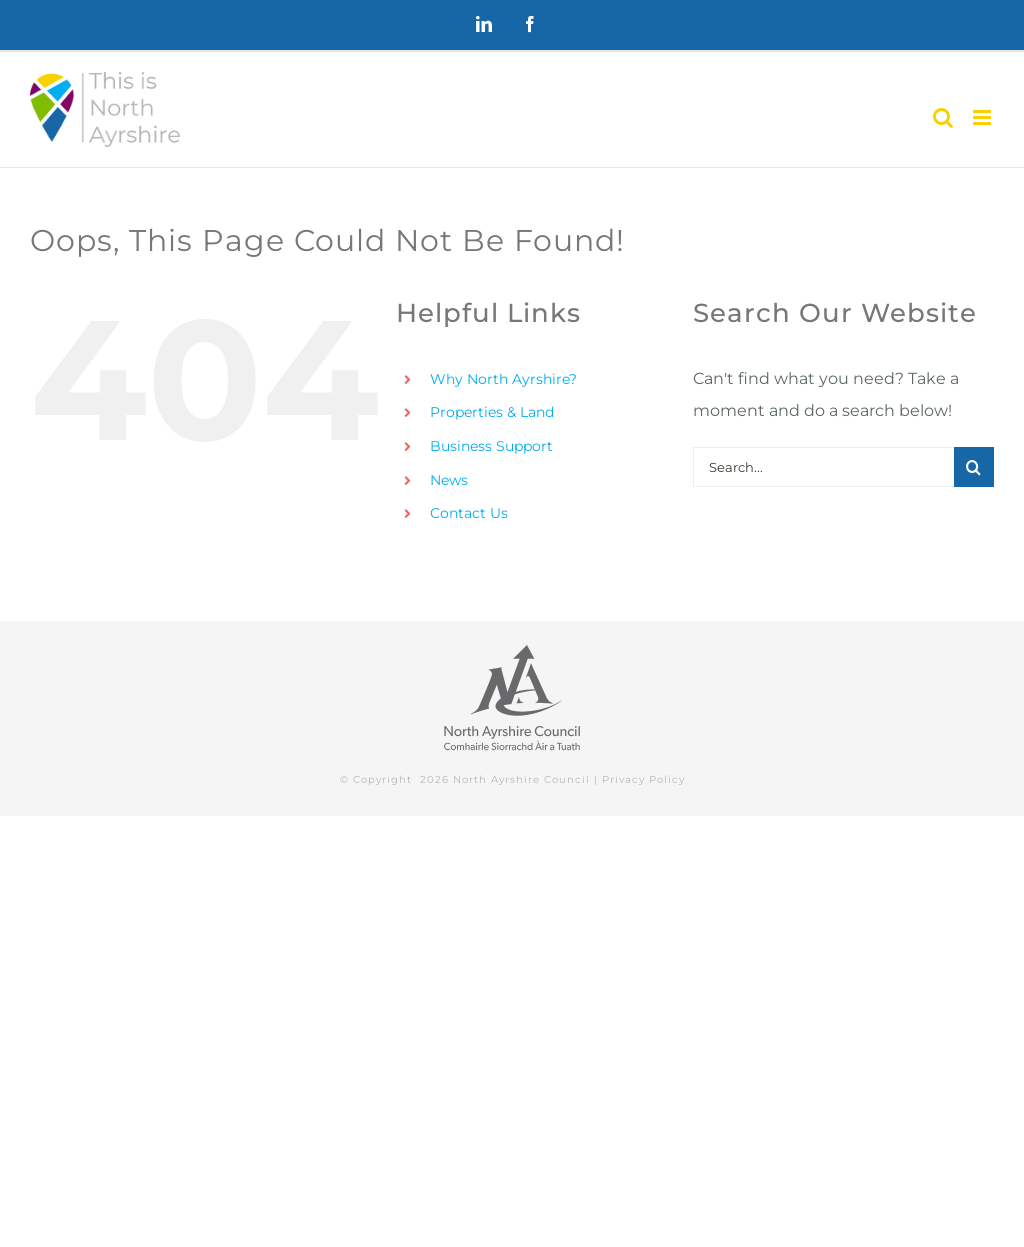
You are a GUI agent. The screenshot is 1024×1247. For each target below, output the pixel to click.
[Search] (974, 467)
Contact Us (469, 513)
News (449, 480)
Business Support (491, 446)
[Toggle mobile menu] (983, 117)
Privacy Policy (643, 779)
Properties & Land (492, 412)
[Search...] (823, 467)
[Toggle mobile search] (943, 117)
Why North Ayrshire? (503, 379)
